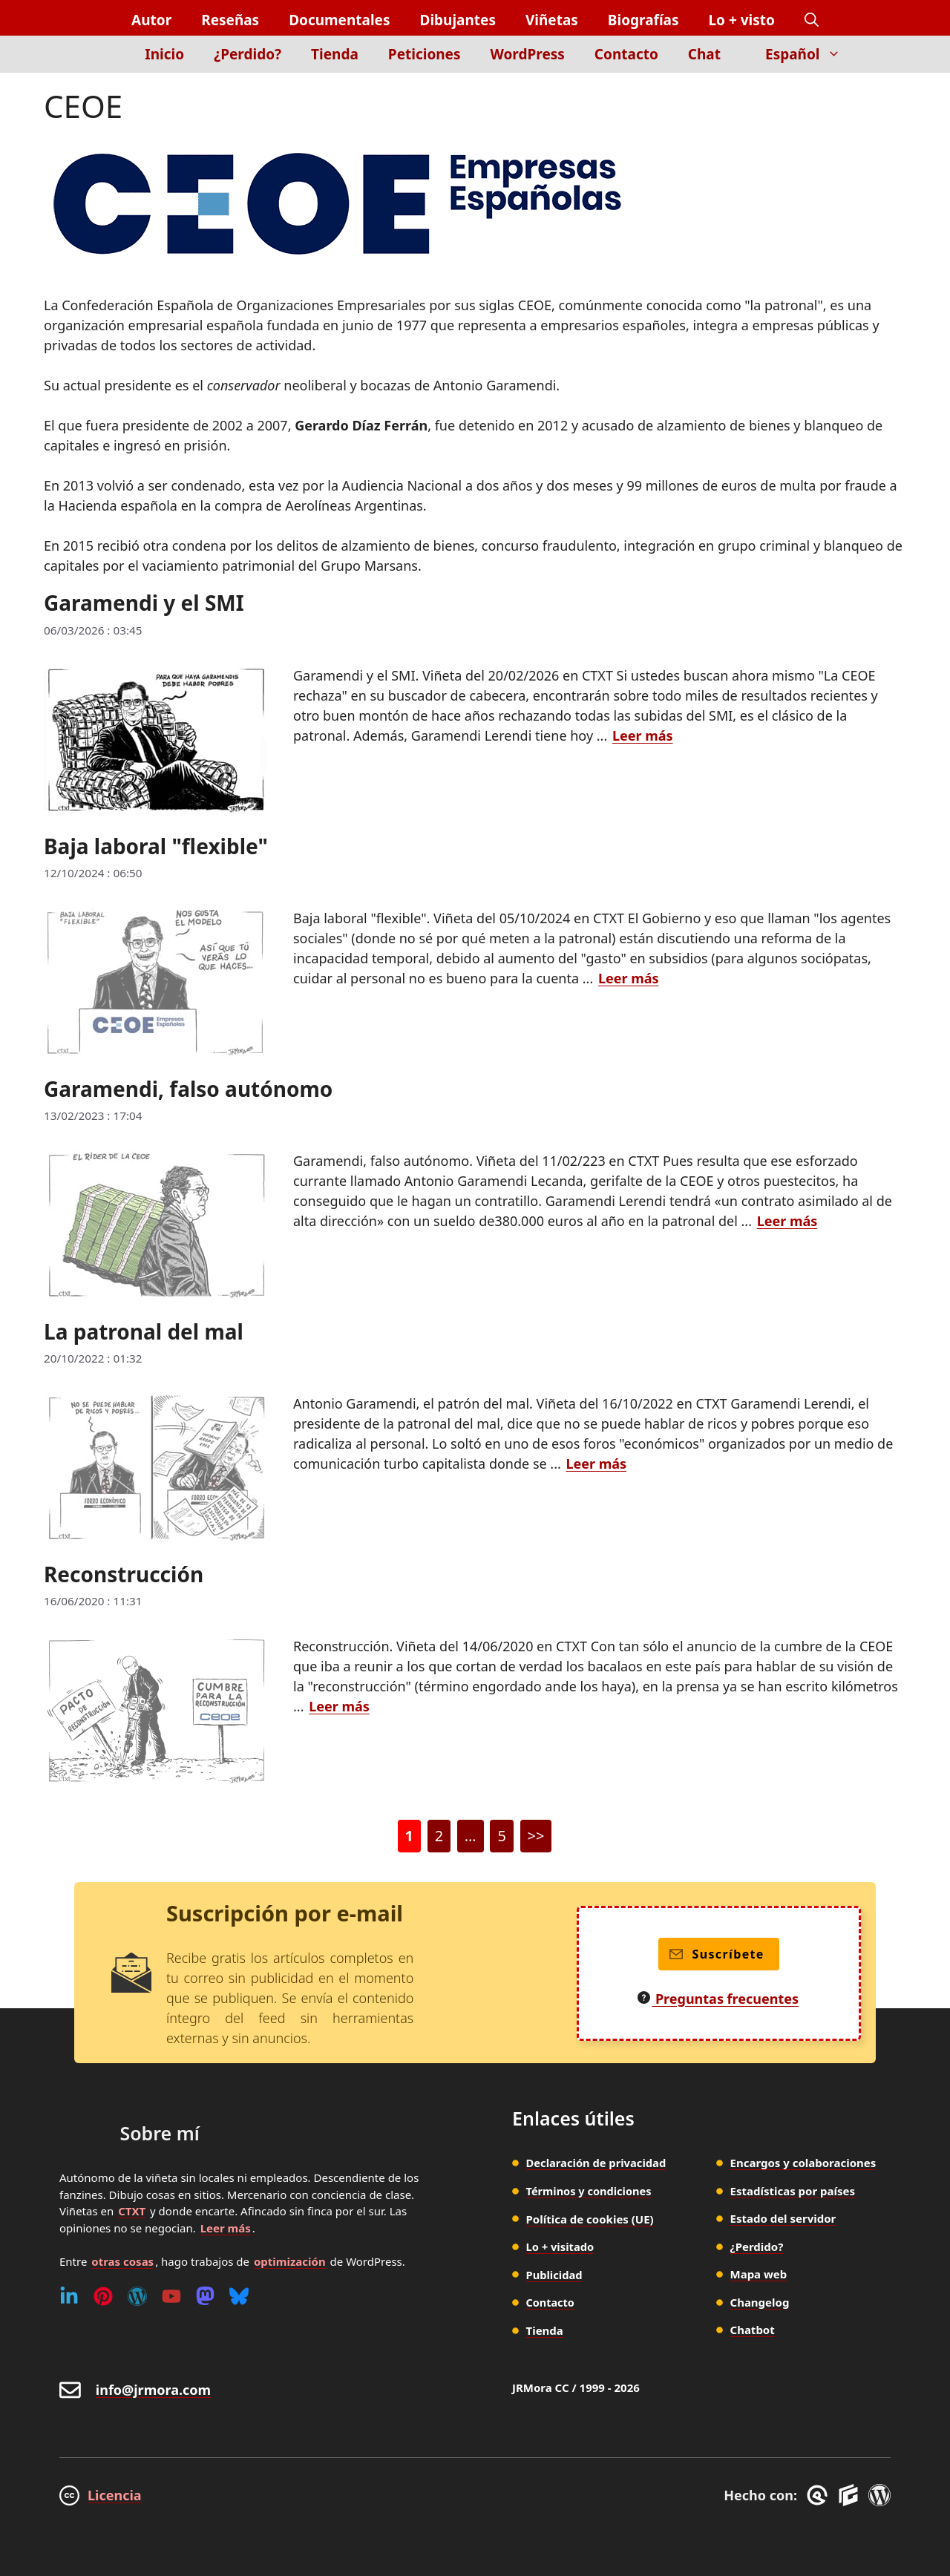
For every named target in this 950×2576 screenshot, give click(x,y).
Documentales (339, 20)
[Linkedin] (69, 2296)
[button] (811, 20)
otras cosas (122, 2261)
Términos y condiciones (590, 2190)
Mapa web (758, 2274)
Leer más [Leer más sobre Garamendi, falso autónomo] (787, 1221)
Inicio (164, 54)
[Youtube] (171, 2296)
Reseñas (230, 20)
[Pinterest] (103, 2296)
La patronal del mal (143, 1331)
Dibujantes (457, 20)
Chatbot (752, 2329)
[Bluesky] (239, 2296)
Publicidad (555, 2274)
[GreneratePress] (819, 2495)
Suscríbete (716, 1954)
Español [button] (810, 54)
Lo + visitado (561, 2246)
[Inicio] (105, 62)
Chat (704, 54)
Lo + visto (742, 20)
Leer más (225, 2228)
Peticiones (424, 54)
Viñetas (551, 20)
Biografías (643, 20)
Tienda (334, 54)
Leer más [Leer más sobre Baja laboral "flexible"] (628, 978)
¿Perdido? (247, 54)
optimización (290, 2261)
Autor (151, 20)
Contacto (626, 54)
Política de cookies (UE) (590, 2218)
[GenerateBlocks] (851, 2495)
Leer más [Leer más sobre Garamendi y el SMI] (642, 735)
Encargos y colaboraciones (803, 2162)
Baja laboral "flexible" (156, 846)
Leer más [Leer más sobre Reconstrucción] (339, 1706)
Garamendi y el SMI (144, 603)
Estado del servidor (783, 2218)
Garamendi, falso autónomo (188, 1089)
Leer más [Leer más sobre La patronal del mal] (596, 1463)
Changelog (760, 2302)
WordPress (528, 54)
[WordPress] (137, 2296)
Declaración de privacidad (597, 2162)
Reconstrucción (123, 1574)
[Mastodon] (205, 2296)
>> (536, 1836)
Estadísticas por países (793, 2190)
